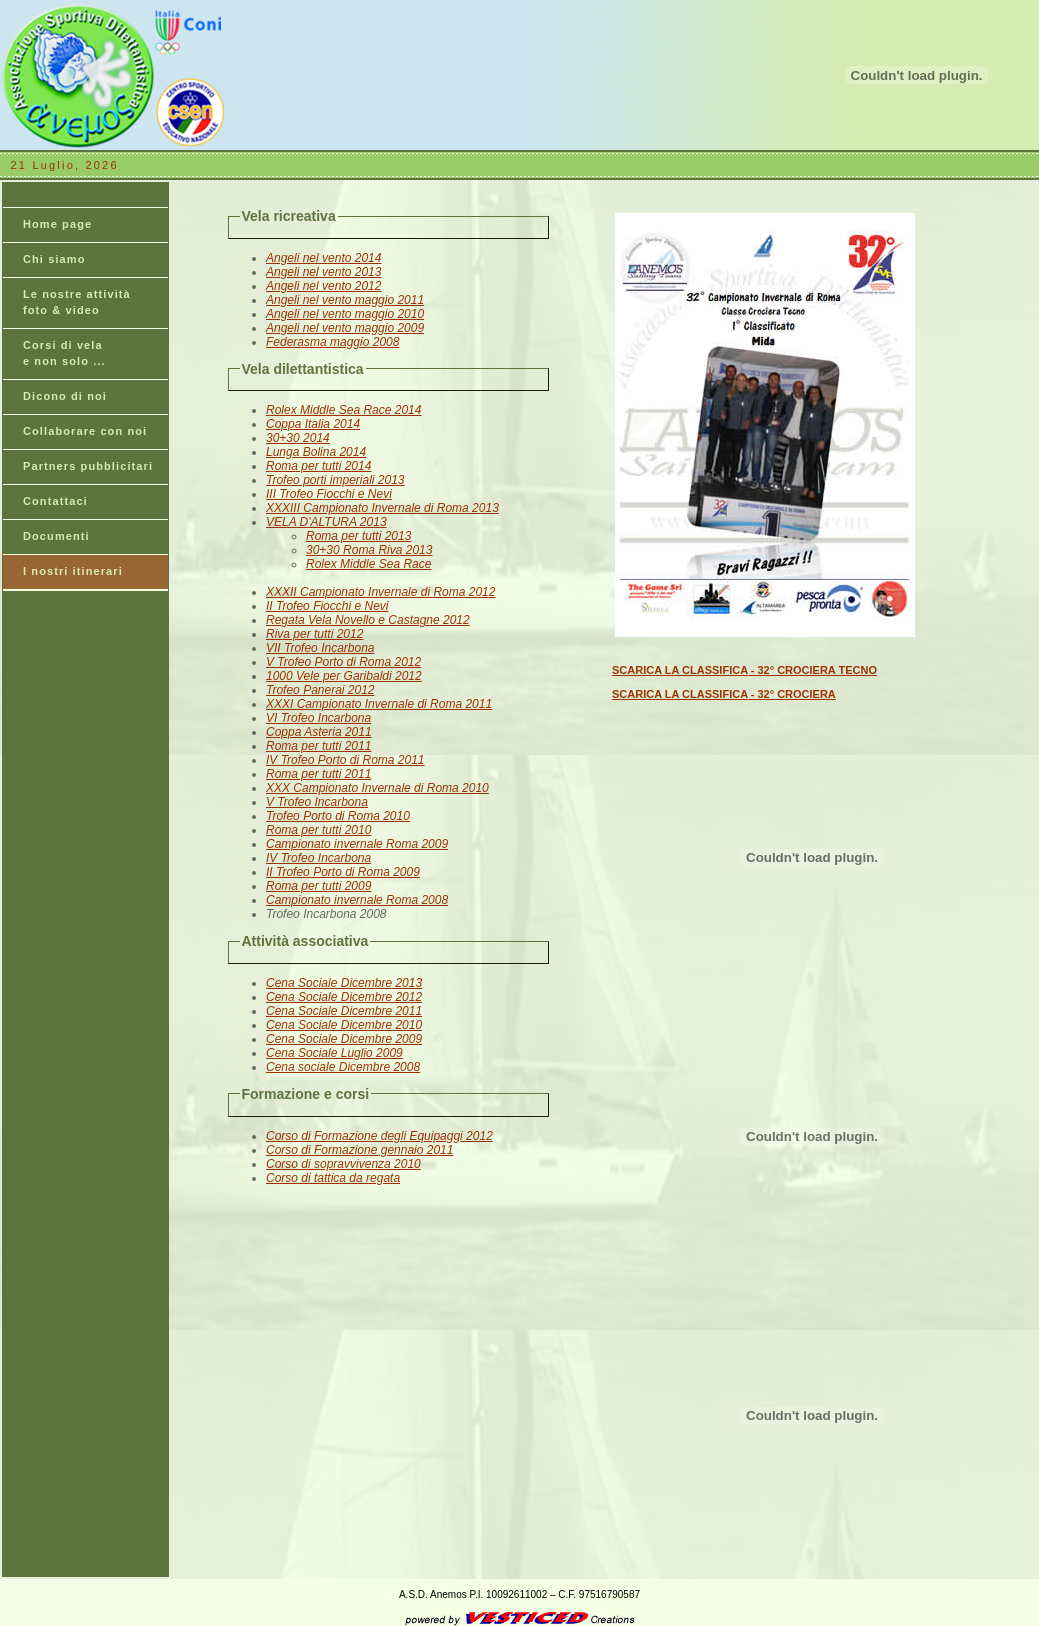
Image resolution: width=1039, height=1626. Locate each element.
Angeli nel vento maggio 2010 (345, 314)
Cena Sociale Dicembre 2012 (344, 997)
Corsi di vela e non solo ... (64, 353)
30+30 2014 (298, 438)
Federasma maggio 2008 (332, 342)
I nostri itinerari (73, 571)
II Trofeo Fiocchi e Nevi (327, 606)
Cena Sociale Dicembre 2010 (344, 1025)
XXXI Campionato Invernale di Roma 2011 (379, 704)
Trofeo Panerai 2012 (320, 690)
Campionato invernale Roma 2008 (357, 900)
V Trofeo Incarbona (317, 802)
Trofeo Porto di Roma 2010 (338, 816)
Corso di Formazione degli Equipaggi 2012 (379, 1136)
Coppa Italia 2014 (313, 424)
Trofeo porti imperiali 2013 (335, 480)
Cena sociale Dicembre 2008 (343, 1067)
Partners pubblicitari (88, 466)
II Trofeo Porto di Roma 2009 (343, 872)
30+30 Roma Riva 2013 (369, 550)
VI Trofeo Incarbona (318, 718)
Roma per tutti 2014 (318, 466)
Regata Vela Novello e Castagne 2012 (368, 620)
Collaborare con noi (85, 431)
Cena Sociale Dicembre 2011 (344, 1011)
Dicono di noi (65, 396)
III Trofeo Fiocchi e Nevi (329, 494)
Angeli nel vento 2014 (323, 258)
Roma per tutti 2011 (318, 746)
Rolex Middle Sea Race (368, 564)
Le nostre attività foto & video (77, 302)
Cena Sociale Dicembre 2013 (344, 983)
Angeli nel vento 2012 (323, 286)
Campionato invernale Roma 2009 (357, 844)
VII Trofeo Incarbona (320, 648)
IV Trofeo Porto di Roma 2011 (345, 760)
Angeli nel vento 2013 (323, 272)
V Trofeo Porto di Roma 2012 (343, 662)
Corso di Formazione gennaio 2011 (359, 1150)
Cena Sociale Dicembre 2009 (344, 1039)
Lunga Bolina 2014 (316, 452)
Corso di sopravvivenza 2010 (343, 1164)
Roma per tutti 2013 (358, 536)
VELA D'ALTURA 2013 (326, 522)
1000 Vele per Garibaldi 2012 (344, 676)
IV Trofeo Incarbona (318, 858)
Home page (57, 224)
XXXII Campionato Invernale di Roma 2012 (380, 592)
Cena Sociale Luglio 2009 (334, 1053)
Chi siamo (54, 259)
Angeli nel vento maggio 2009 (345, 328)
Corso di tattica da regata (333, 1178)
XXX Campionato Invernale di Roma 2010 (377, 788)
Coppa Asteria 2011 (319, 732)
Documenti (56, 536)
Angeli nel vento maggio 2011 (345, 300)
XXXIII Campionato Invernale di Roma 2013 (382, 508)
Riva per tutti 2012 (314, 634)
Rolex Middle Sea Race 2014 (343, 410)
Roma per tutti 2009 (318, 886)
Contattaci (55, 501)
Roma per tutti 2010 (318, 830)
